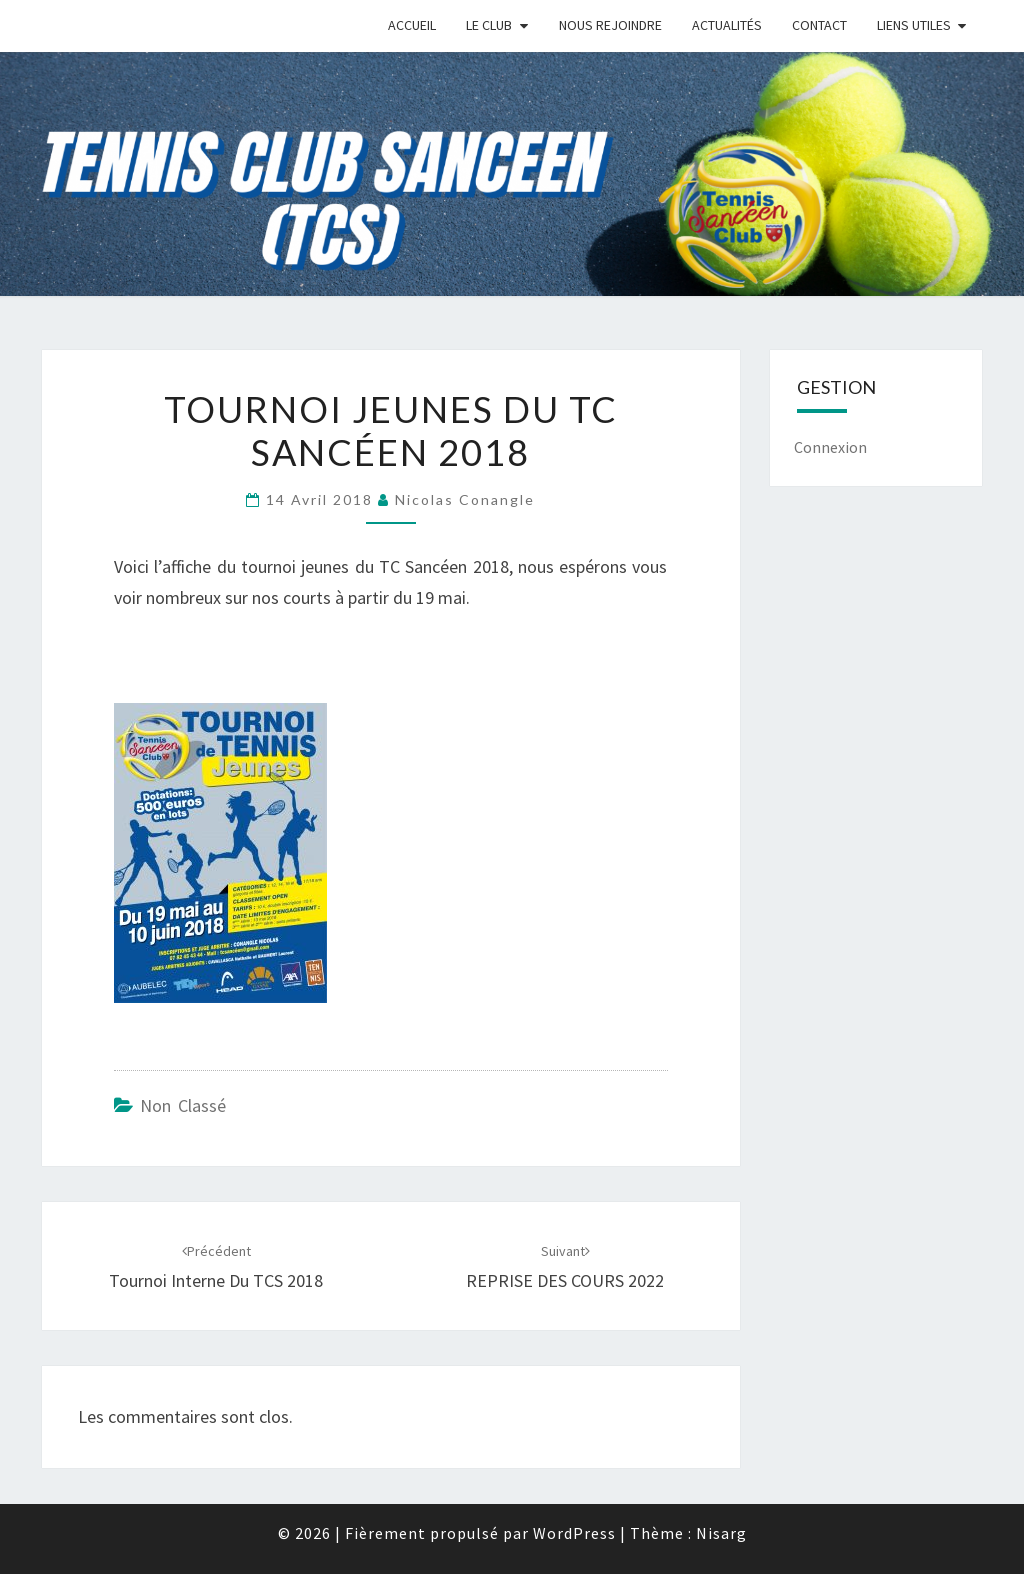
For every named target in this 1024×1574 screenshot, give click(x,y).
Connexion (830, 447)
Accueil (412, 25)
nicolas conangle (465, 499)
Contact (819, 25)
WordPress (574, 1533)
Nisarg (721, 1533)
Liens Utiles (914, 25)
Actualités (727, 25)
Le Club (489, 25)
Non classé (183, 1105)
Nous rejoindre (610, 25)
